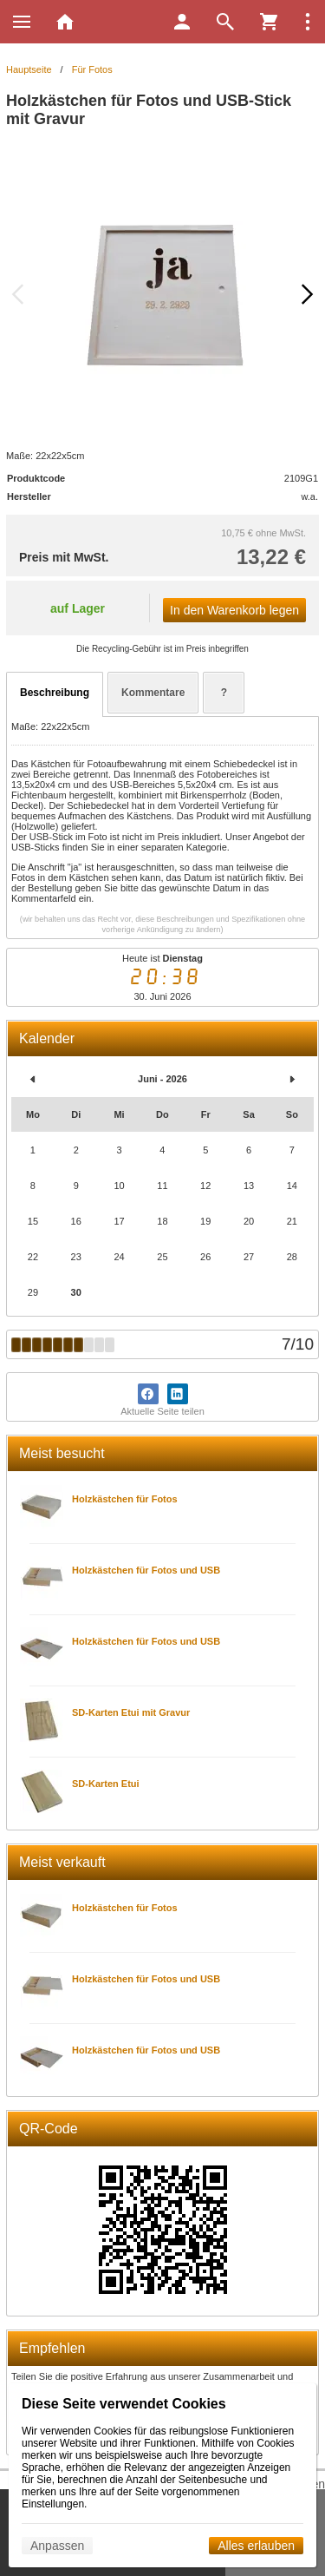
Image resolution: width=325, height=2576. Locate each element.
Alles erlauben (256, 2546)
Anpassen (57, 2546)
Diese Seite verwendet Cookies (124, 2403)
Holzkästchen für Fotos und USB (146, 1570)
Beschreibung (54, 693)
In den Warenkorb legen (234, 610)
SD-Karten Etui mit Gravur (131, 1712)
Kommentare (153, 693)
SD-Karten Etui (106, 1783)
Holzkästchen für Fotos (125, 1499)
